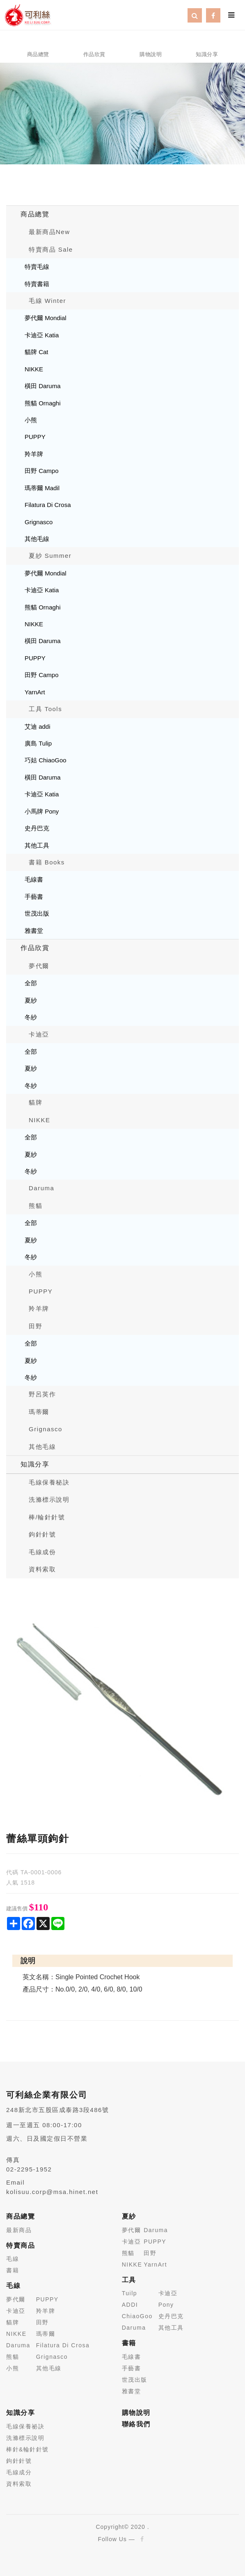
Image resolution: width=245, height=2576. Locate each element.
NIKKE (34, 369)
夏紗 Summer (50, 555)
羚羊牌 (34, 453)
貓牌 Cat (36, 351)
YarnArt (35, 692)
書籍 (12, 2270)
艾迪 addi (37, 726)
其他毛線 (37, 538)
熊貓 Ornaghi (43, 403)
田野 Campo (42, 470)
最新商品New (49, 231)
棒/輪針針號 (47, 1517)
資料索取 (42, 1569)
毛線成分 (19, 2472)
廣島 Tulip (38, 743)
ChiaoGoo (137, 2316)
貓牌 (35, 1102)
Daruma (41, 1188)
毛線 (12, 2258)
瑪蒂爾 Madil (42, 487)
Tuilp (129, 2293)
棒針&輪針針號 (27, 2449)
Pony (166, 2304)
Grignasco (39, 521)
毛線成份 (42, 1551)
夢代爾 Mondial (45, 317)
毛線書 (34, 879)
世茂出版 (37, 913)
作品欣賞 (35, 947)
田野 (35, 1326)
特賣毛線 (37, 266)
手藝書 (34, 896)
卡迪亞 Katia (42, 335)
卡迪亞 (39, 1034)
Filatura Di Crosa (48, 504)
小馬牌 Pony (42, 811)
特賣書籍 (37, 283)
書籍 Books (47, 862)
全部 (31, 983)
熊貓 (35, 1205)
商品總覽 (35, 214)
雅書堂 (34, 930)
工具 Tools (45, 708)
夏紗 (31, 1000)
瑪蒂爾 (39, 1411)
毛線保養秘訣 (49, 1482)
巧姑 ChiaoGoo (45, 760)
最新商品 (19, 2230)
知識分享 (35, 1464)
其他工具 (37, 845)
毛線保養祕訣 (25, 2426)
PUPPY (35, 436)
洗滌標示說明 (49, 1499)
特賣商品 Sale (51, 249)
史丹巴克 (37, 828)
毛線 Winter (47, 300)
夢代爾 (39, 965)
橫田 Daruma (43, 385)
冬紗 (31, 1017)
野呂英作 (42, 1394)
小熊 (31, 419)
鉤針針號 (42, 1534)
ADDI (130, 2304)
